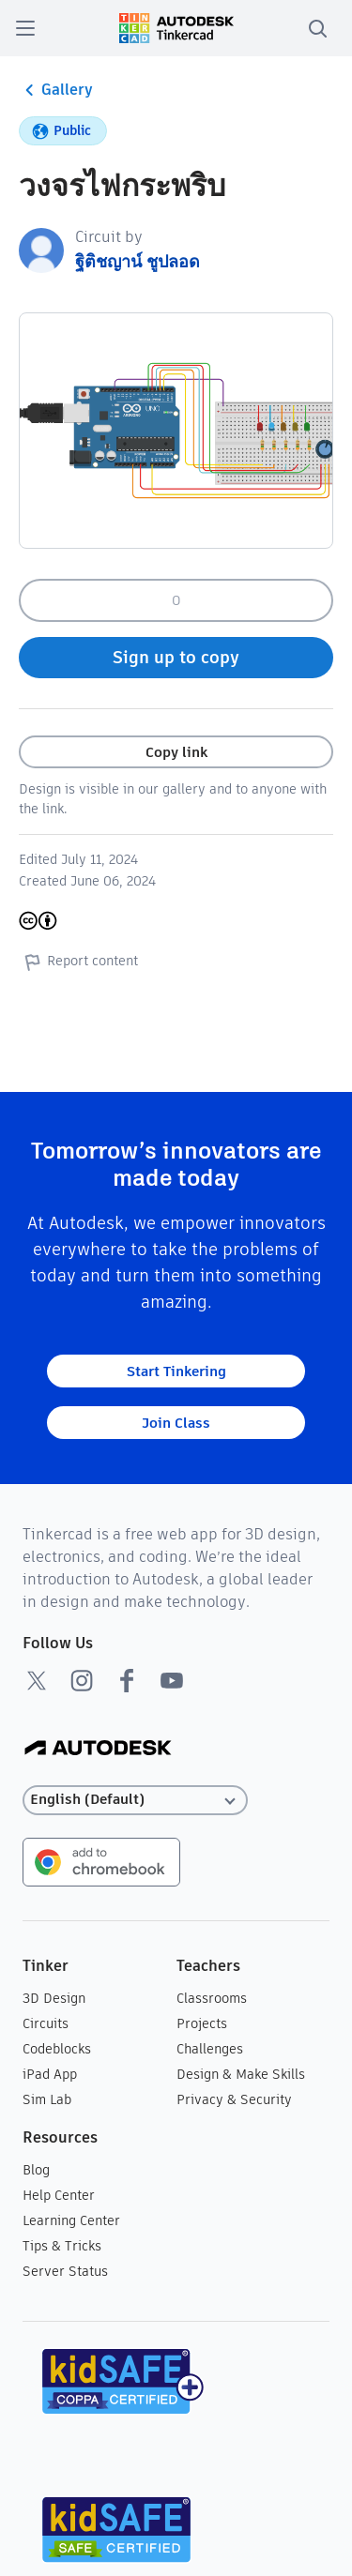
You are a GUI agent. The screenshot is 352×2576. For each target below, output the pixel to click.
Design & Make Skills (240, 2074)
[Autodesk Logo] (98, 1749)
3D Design (54, 1998)
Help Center (59, 2195)
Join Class (176, 1422)
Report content (78, 961)
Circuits (46, 2023)
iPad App (50, 2074)
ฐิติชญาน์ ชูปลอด (137, 261)
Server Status (65, 2271)
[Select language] (135, 1800)
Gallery (56, 90)
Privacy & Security (234, 2099)
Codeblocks (57, 2048)
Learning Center (71, 2220)
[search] (317, 28)
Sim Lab (47, 2099)
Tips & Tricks (62, 2245)
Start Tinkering (176, 1371)
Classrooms (211, 1998)
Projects (201, 2023)
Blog (36, 2169)
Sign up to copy (176, 657)
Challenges (209, 2048)
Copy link (176, 752)
